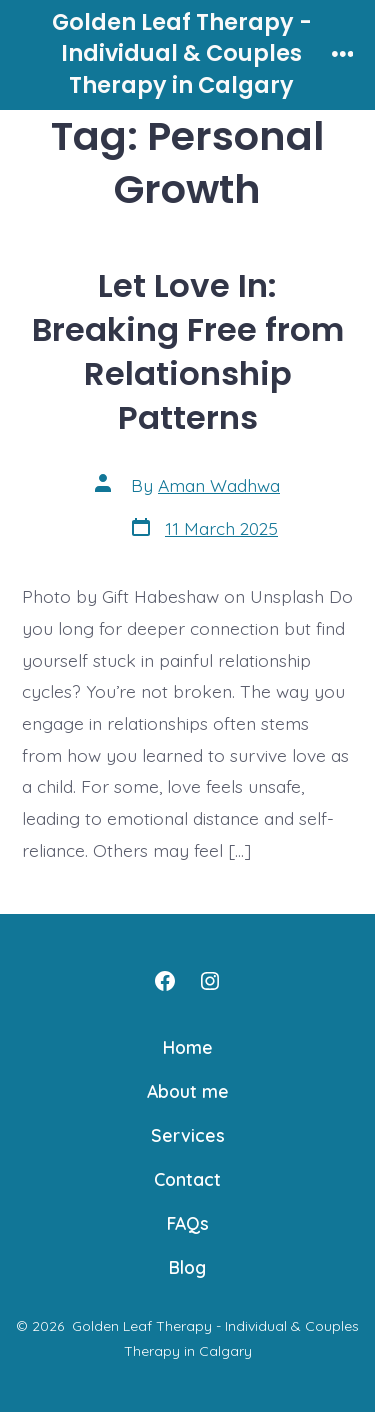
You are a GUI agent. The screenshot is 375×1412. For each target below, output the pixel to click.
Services (188, 1135)
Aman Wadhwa (219, 485)
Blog (187, 1267)
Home (188, 1047)
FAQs (188, 1223)
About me (188, 1091)
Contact (187, 1179)
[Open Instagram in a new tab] (210, 981)
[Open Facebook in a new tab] (165, 981)
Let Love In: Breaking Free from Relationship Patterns (188, 351)
